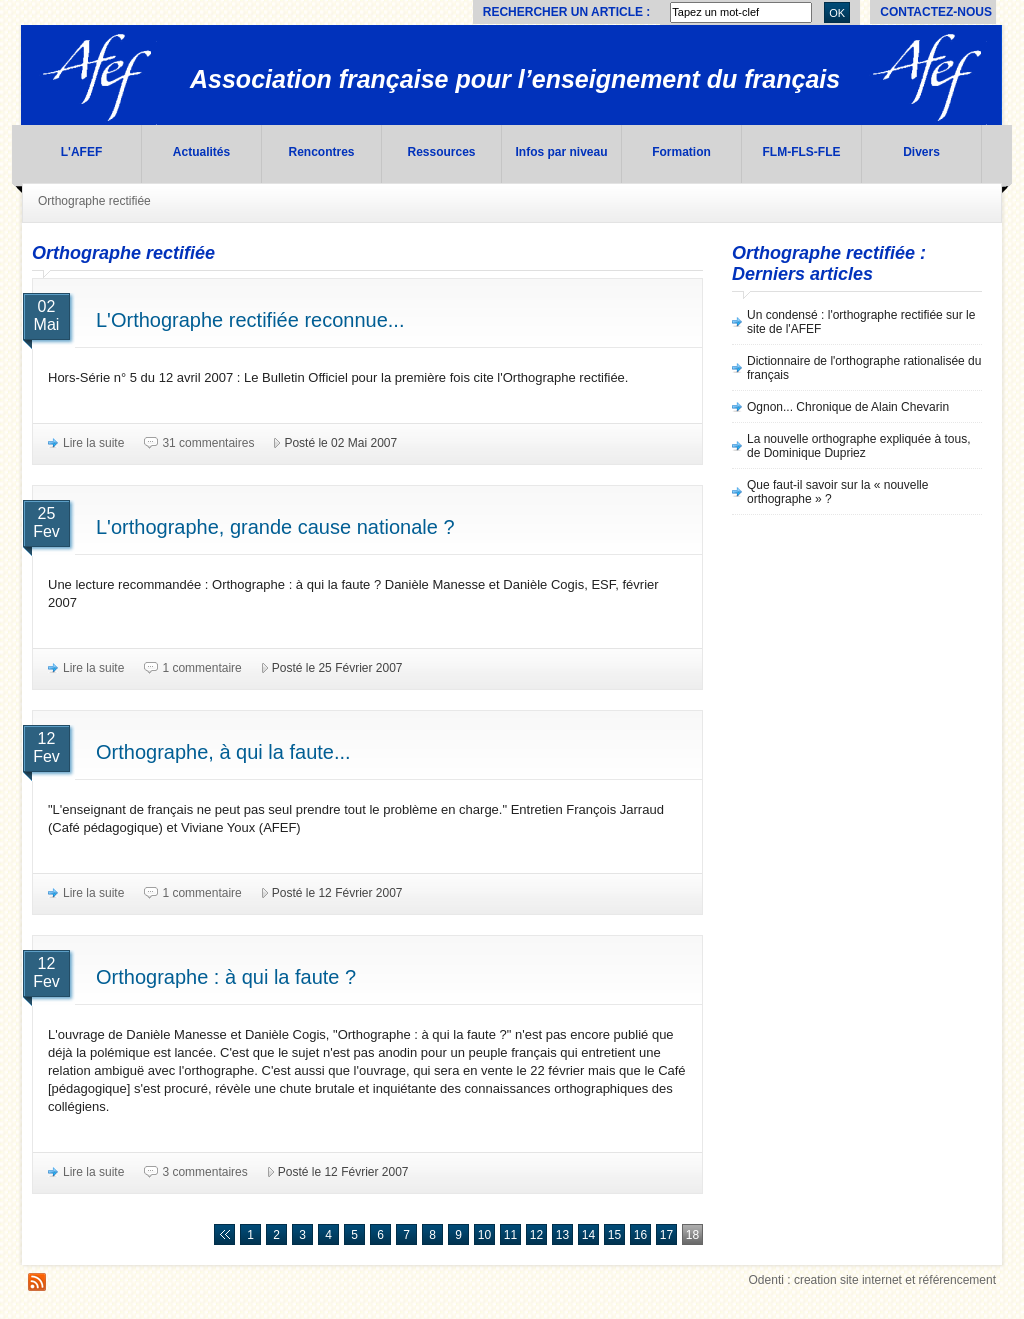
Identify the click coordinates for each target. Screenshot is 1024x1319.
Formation (681, 152)
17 (666, 1235)
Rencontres (321, 152)
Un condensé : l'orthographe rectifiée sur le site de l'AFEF (861, 322)
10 (484, 1235)
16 (640, 1235)
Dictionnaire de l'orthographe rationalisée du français (864, 368)
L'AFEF (82, 152)
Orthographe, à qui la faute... (223, 752)
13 (562, 1235)
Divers (921, 152)
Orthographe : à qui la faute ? (226, 977)
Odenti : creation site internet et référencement (872, 1280)
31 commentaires (208, 443)
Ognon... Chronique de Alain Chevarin (848, 407)
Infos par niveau (561, 152)
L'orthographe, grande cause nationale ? (275, 527)
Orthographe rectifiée (94, 201)
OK (837, 13)
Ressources (441, 152)
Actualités (201, 152)
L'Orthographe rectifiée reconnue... (250, 320)
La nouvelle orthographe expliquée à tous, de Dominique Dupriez (859, 446)
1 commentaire (201, 668)
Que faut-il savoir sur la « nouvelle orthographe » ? (837, 492)
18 (692, 1235)
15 (614, 1235)
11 (510, 1235)
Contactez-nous (936, 12)
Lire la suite (93, 443)
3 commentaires (204, 1172)
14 (588, 1235)
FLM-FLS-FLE (802, 152)
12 (536, 1235)
